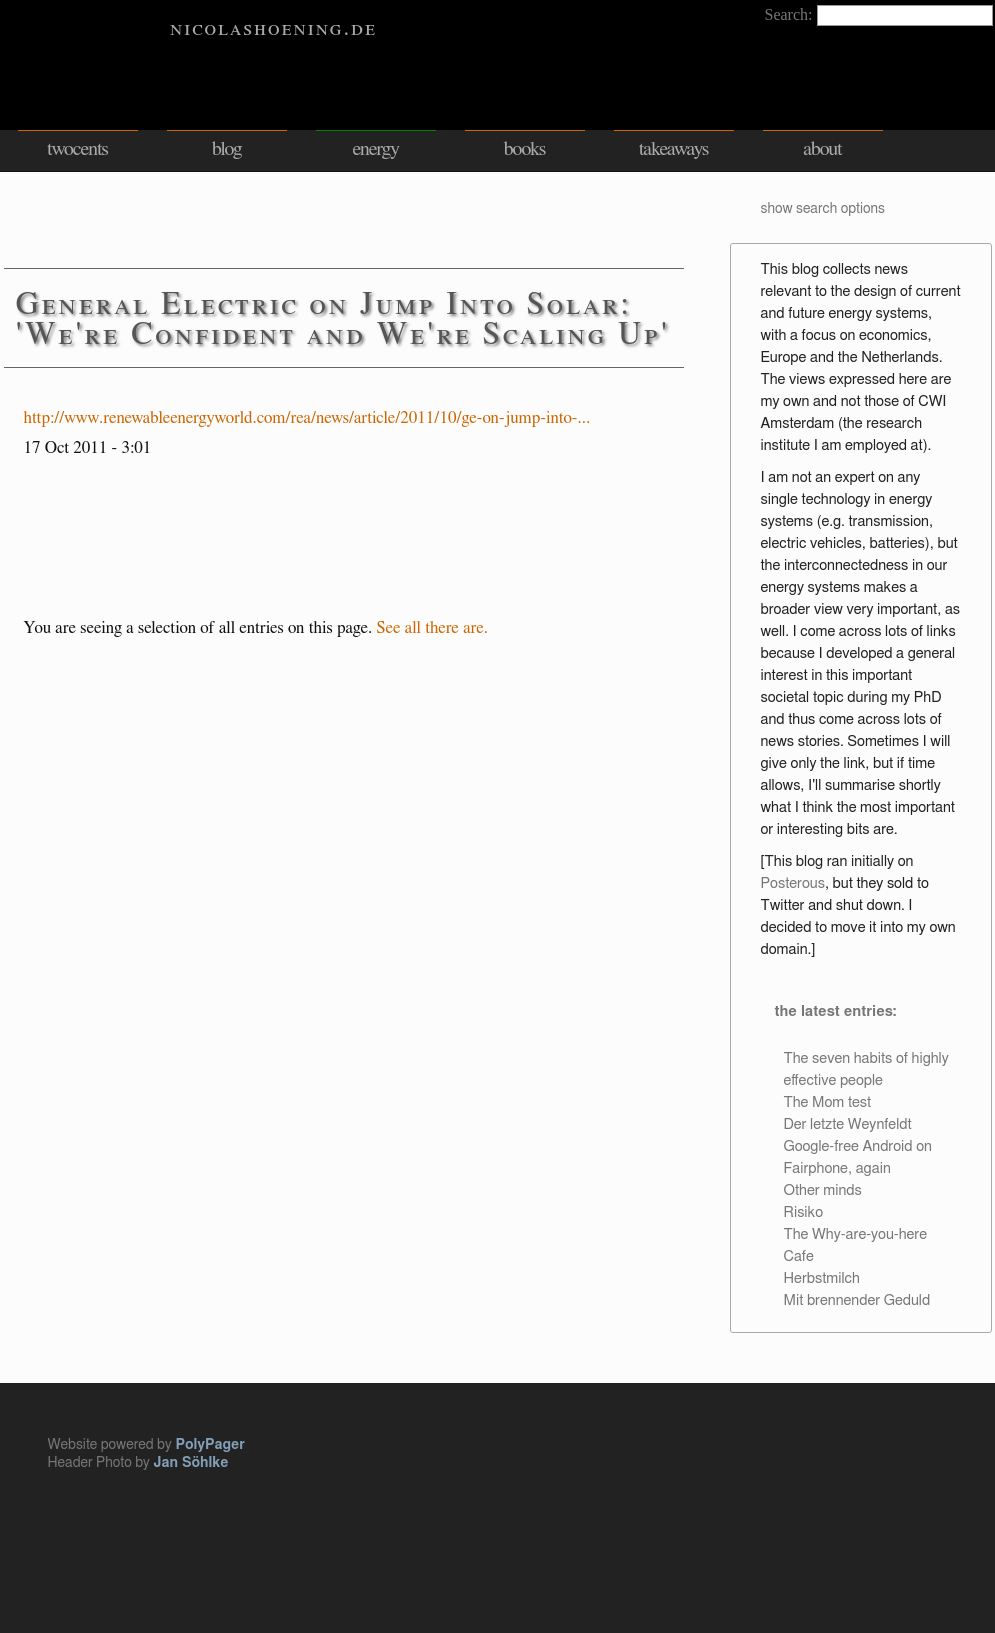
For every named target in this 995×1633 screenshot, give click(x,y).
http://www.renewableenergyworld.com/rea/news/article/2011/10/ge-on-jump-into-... (307, 417)
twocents (77, 149)
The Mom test (828, 1102)
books (525, 149)
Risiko (803, 1212)
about (822, 149)
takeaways (674, 149)
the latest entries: (835, 1011)
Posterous (793, 883)
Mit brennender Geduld (857, 1300)
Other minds (823, 1190)
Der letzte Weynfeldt (848, 1124)
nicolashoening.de (273, 28)
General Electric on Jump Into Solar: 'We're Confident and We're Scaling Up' (343, 319)
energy (375, 149)
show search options (823, 209)
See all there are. (433, 627)
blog (227, 149)
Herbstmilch (822, 1278)
